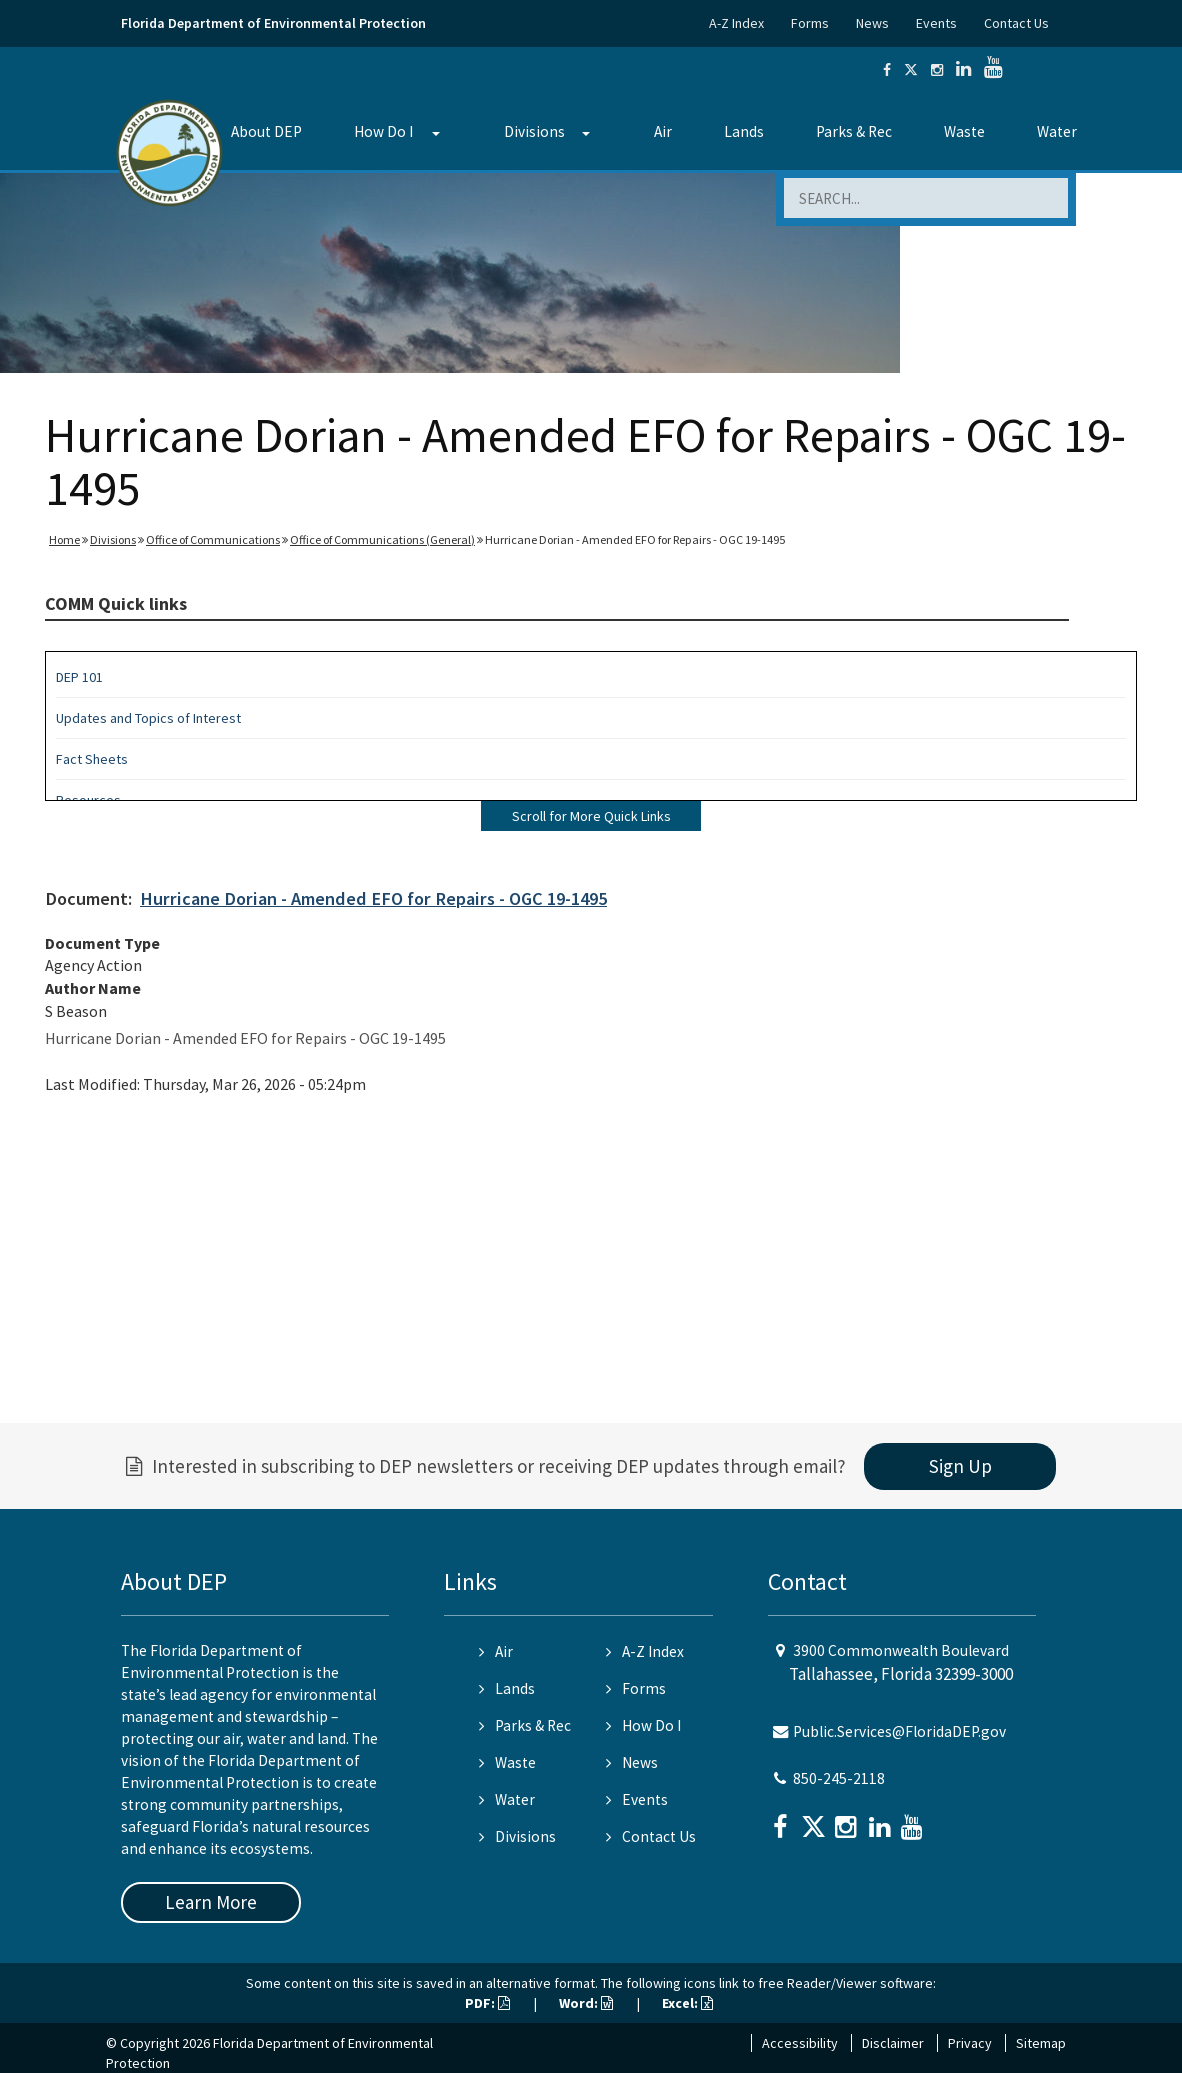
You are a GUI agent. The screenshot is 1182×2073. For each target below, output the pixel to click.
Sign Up (960, 1466)
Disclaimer (893, 2043)
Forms (810, 23)
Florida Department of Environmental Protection (273, 23)
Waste (964, 131)
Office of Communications (213, 539)
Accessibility (800, 2043)
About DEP (266, 131)
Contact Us (1016, 23)
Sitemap (1041, 2043)
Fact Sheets (92, 759)
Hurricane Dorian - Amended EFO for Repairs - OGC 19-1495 (373, 898)
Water (1057, 131)
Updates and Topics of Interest (148, 718)
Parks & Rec (854, 131)
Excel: (687, 2003)
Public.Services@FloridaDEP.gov (899, 1731)
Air (663, 131)
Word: (586, 2003)
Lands (744, 131)
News (872, 23)
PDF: (487, 2003)
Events (936, 23)
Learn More (211, 1902)
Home (64, 539)
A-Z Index (736, 23)
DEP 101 (79, 677)
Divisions (534, 131)
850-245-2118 (839, 1778)
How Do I (383, 131)
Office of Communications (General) (382, 539)
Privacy (970, 2043)
